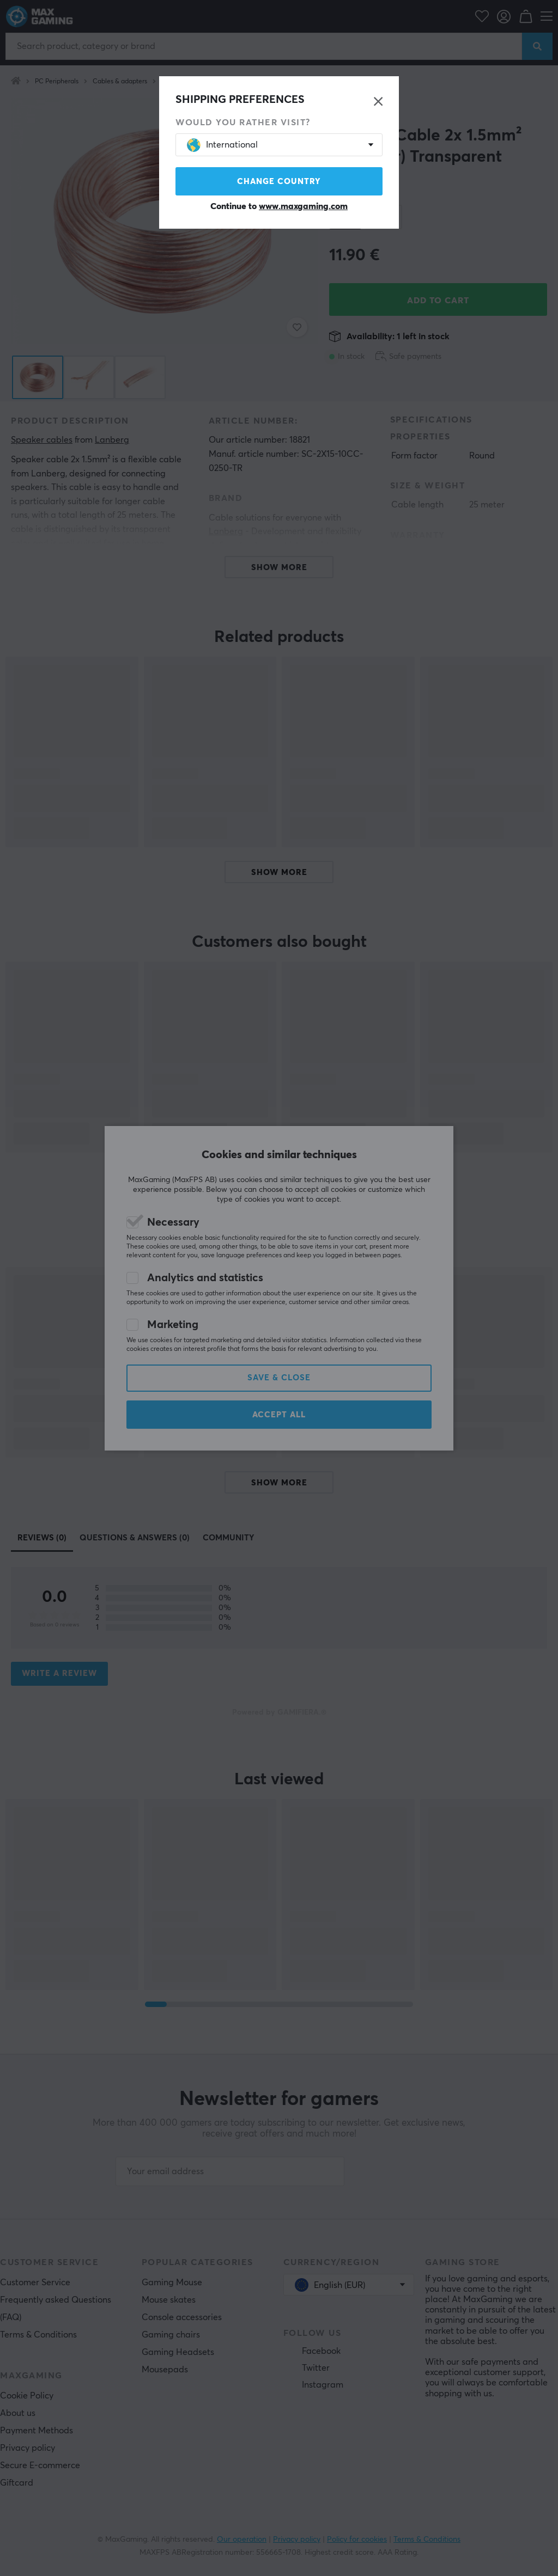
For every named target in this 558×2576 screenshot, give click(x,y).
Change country (279, 182)
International (222, 145)
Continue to (279, 206)
